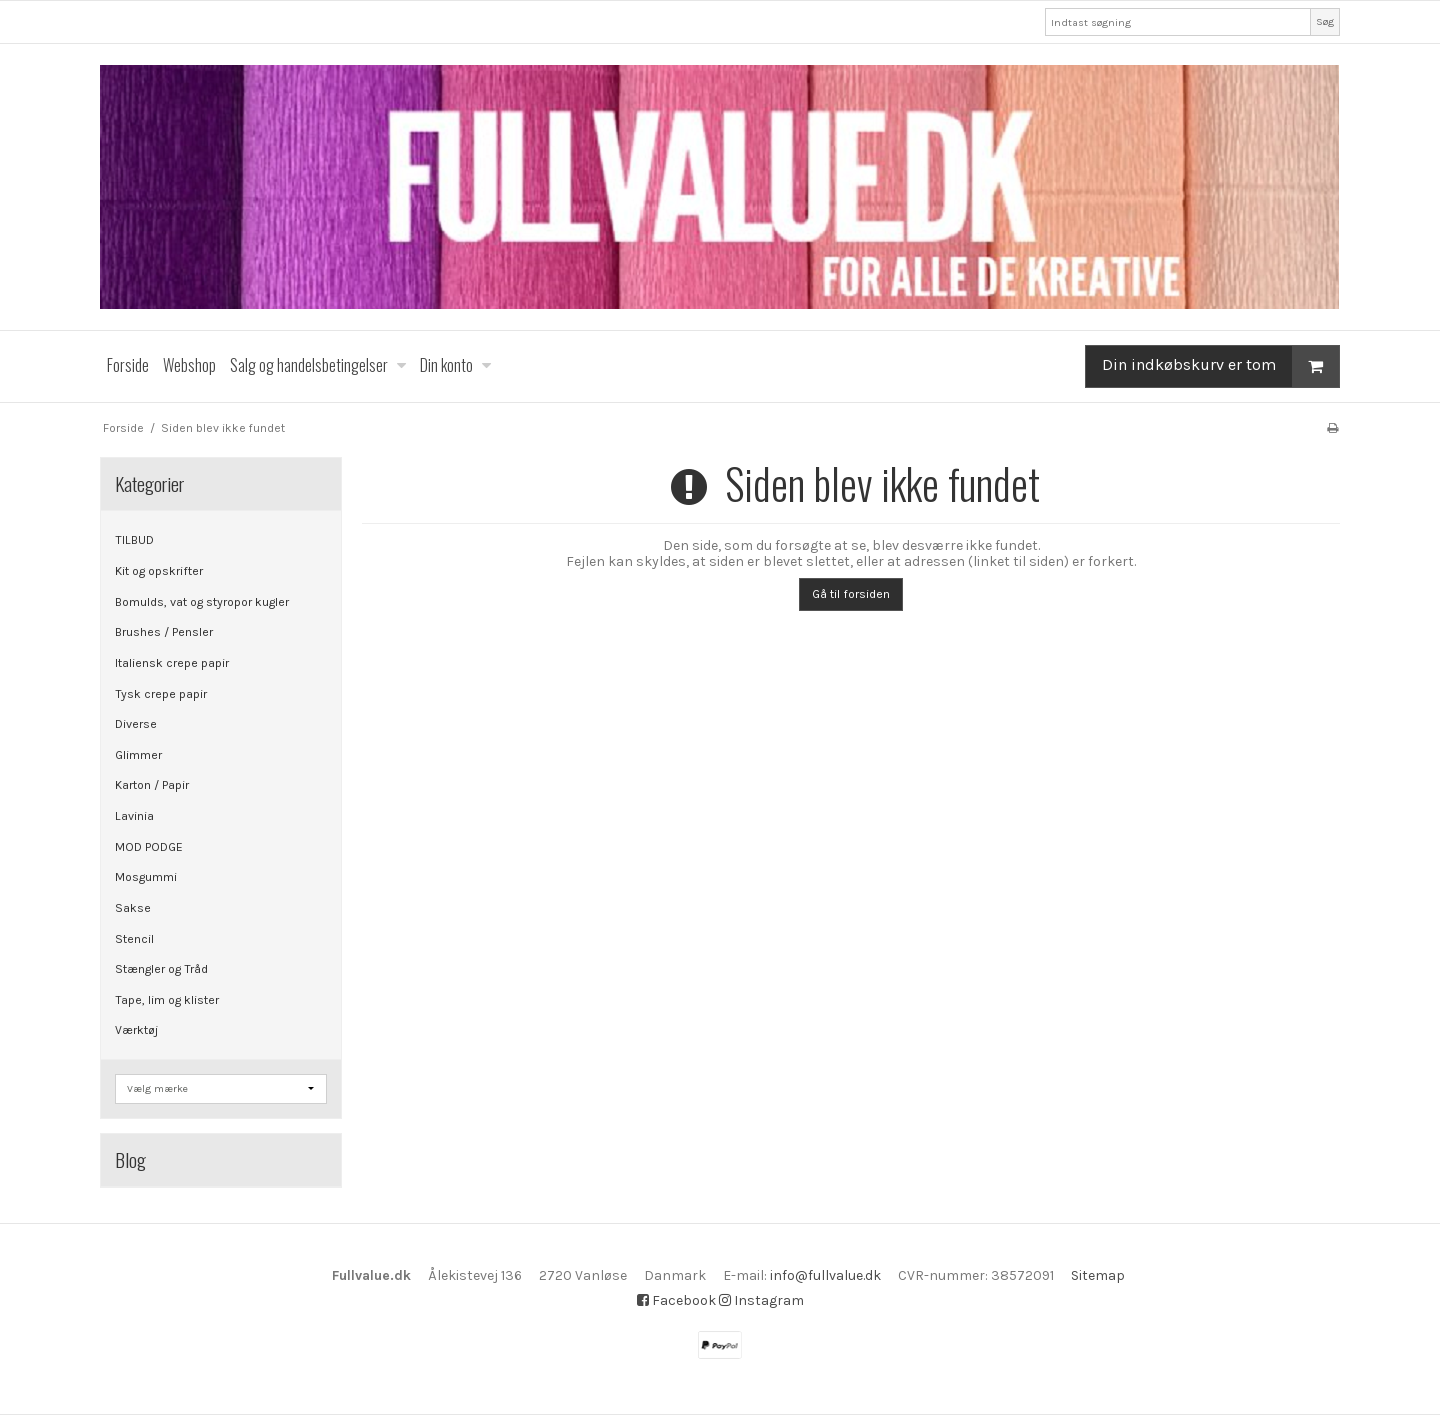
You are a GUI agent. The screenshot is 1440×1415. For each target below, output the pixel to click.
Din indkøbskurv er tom (1220, 366)
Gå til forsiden (851, 594)
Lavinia (134, 816)
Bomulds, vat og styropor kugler (202, 602)
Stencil (134, 939)
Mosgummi (146, 877)
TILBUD (134, 540)
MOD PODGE (149, 847)
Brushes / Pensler (164, 632)
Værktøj (136, 1030)
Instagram (761, 1300)
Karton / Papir (152, 785)
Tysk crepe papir (161, 694)
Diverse (136, 724)
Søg (1325, 21)
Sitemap (1098, 1275)
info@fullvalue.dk (825, 1275)
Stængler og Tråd (161, 969)
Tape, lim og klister (167, 1000)
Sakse (133, 908)
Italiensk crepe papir (172, 663)
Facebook (676, 1300)
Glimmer (138, 755)
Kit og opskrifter (159, 571)
